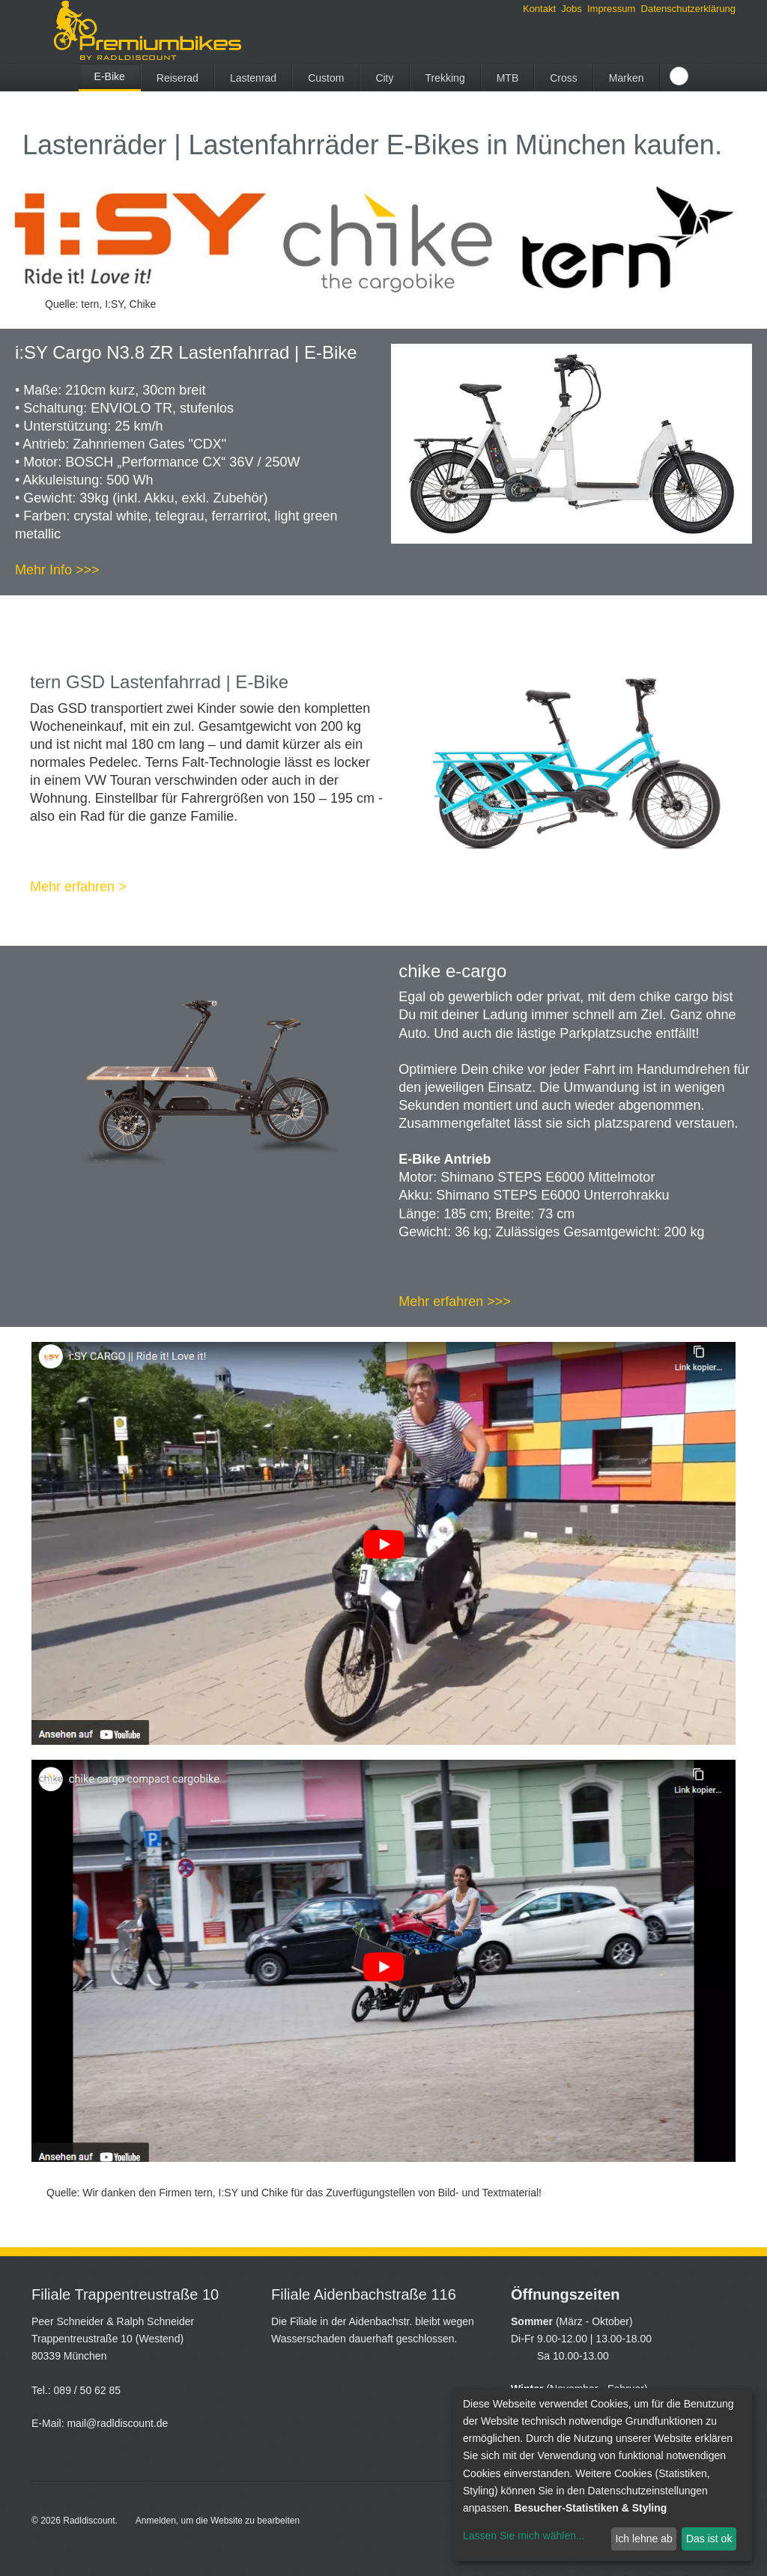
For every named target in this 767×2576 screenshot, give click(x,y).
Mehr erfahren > (78, 886)
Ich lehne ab (643, 2539)
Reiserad (177, 78)
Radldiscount (89, 2520)
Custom (326, 78)
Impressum (611, 8)
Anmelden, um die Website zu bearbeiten (218, 2520)
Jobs (571, 8)
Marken (626, 78)
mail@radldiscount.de (117, 2423)
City (384, 78)
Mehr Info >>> (57, 569)
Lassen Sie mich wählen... (524, 2536)
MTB (508, 78)
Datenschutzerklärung (688, 8)
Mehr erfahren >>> (454, 1301)
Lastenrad (253, 78)
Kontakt (539, 8)
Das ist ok (709, 2539)
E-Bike (109, 76)
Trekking (445, 78)
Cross (563, 78)
